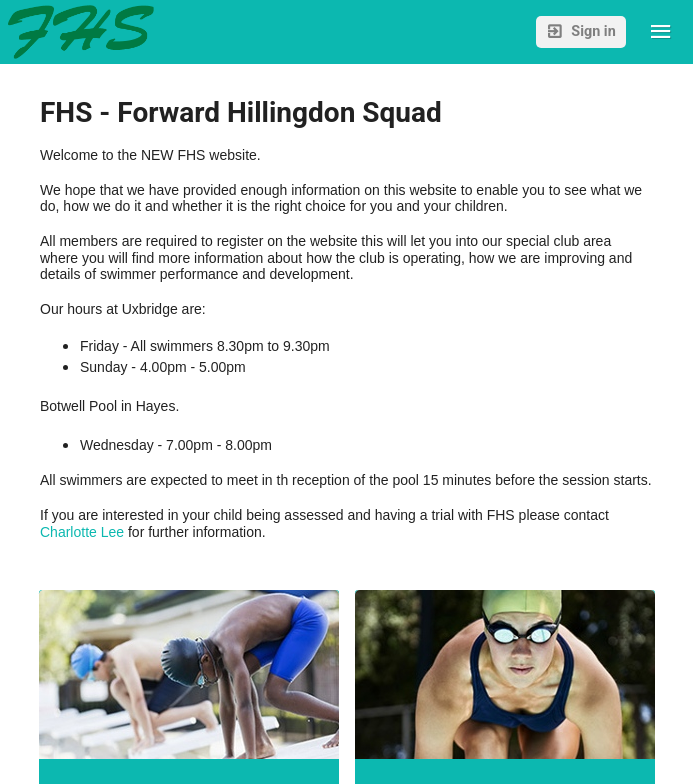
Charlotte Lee (82, 532)
